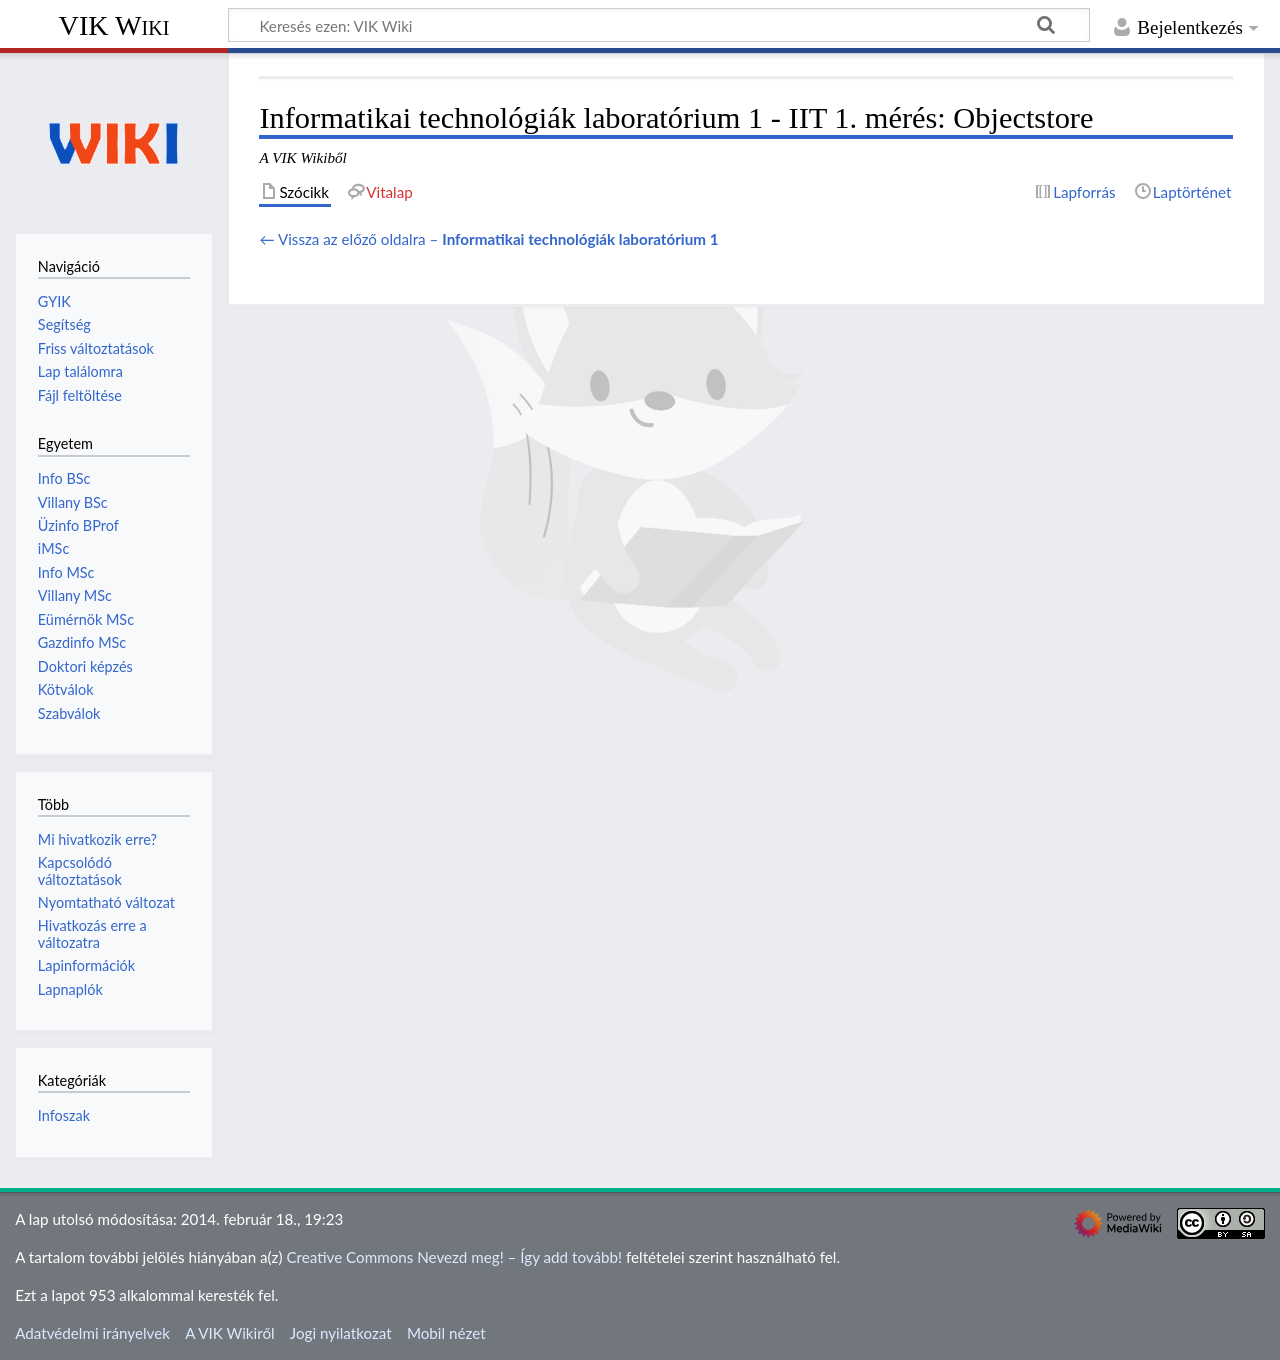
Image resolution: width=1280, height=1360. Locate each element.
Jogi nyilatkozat (341, 1333)
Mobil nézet (446, 1333)
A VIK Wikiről (229, 1333)
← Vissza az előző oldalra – (488, 239)
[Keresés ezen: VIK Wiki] (659, 25)
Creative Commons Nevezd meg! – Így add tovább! (454, 1257)
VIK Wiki (114, 25)
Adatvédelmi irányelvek (92, 1333)
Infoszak (64, 1115)
